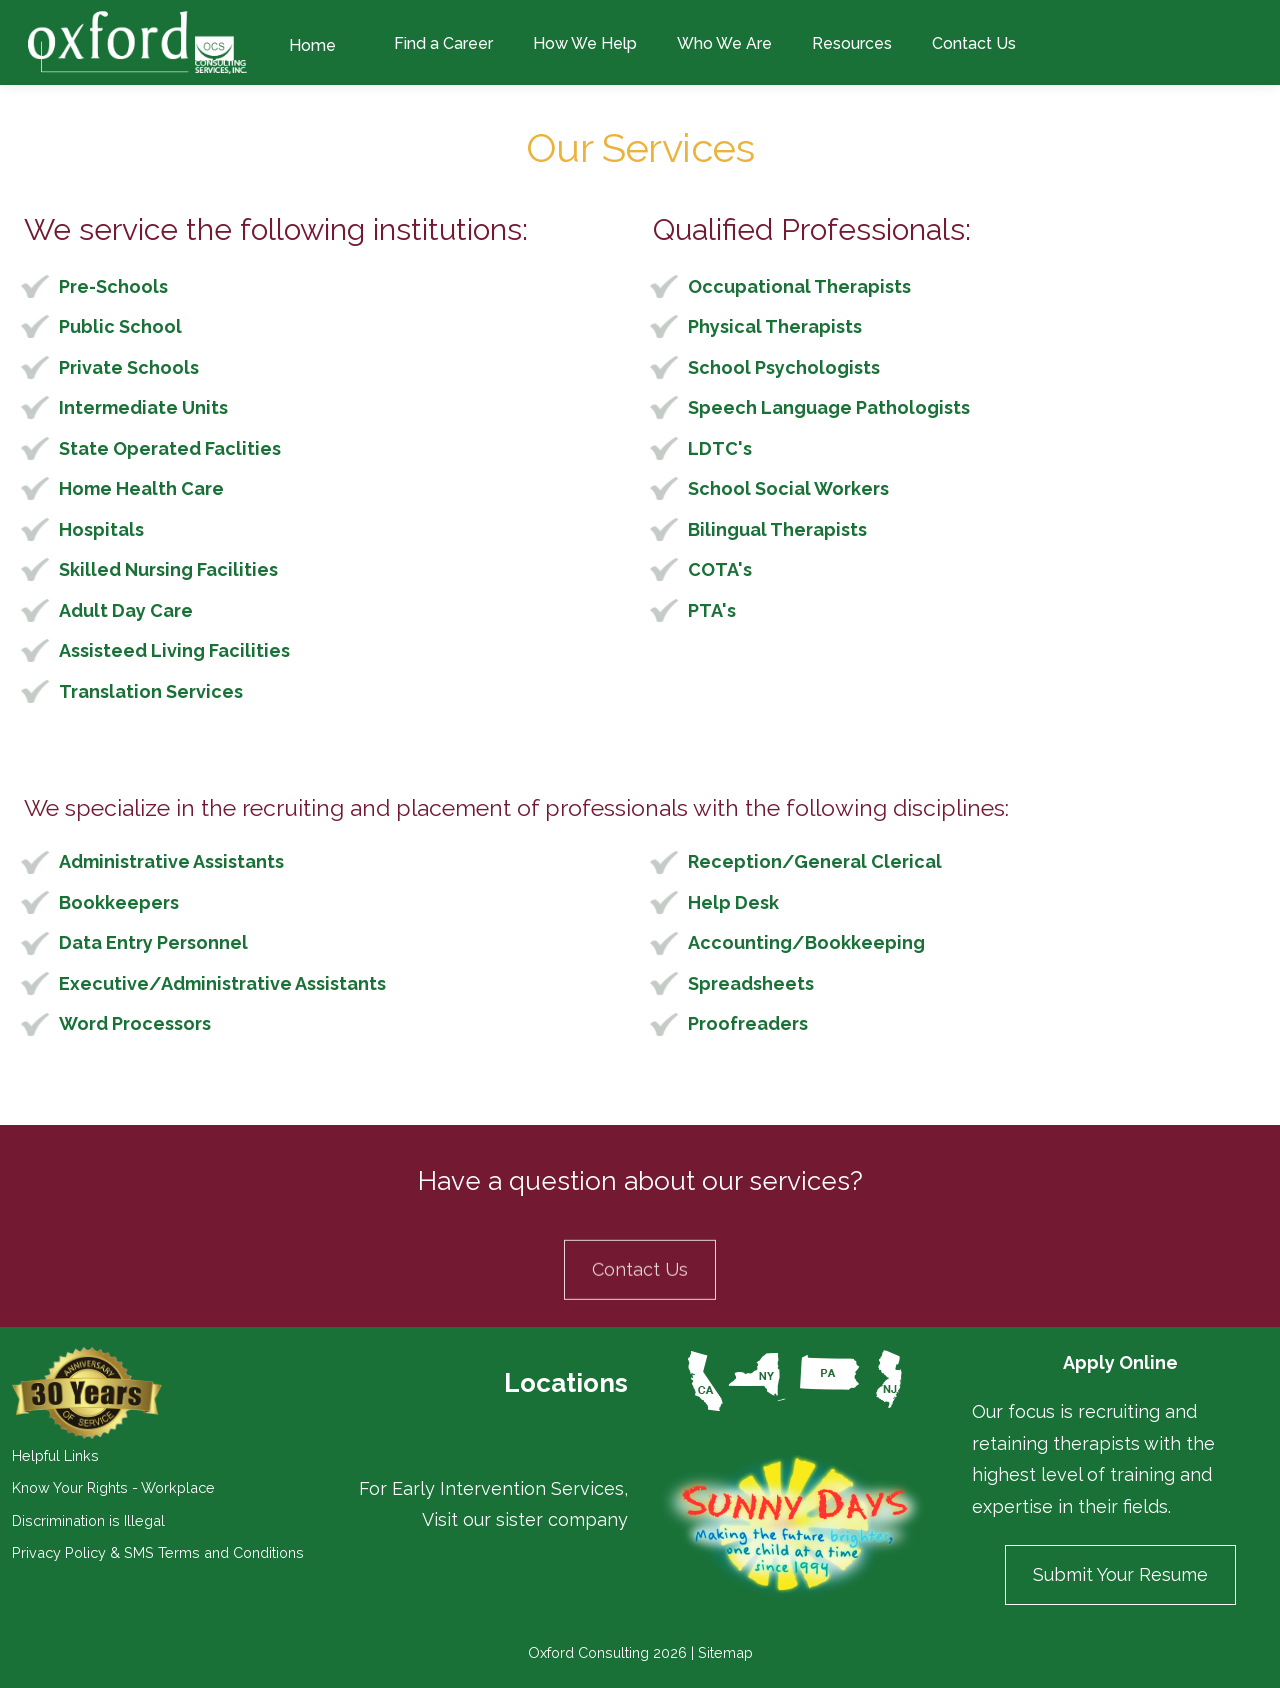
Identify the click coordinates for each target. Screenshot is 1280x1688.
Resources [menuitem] (852, 43)
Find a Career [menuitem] (443, 43)
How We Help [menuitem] (585, 43)
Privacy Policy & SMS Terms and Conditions (158, 1552)
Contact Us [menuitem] (974, 43)
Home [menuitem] (312, 45)
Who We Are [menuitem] (724, 43)
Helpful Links (55, 1455)
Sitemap (725, 1652)
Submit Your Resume (1120, 1574)
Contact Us (640, 1325)
